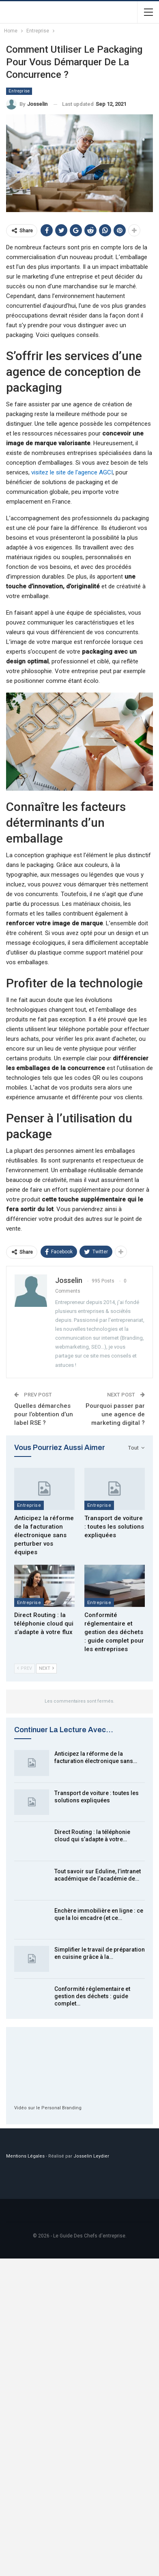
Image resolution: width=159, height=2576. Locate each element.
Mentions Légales (25, 2156)
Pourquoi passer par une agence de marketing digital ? (115, 1414)
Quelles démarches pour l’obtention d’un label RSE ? (43, 1414)
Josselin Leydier (91, 2156)
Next (46, 1668)
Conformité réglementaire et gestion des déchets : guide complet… (92, 1996)
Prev (24, 1668)
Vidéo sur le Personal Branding (48, 2108)
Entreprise (19, 91)
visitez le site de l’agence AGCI (72, 472)
